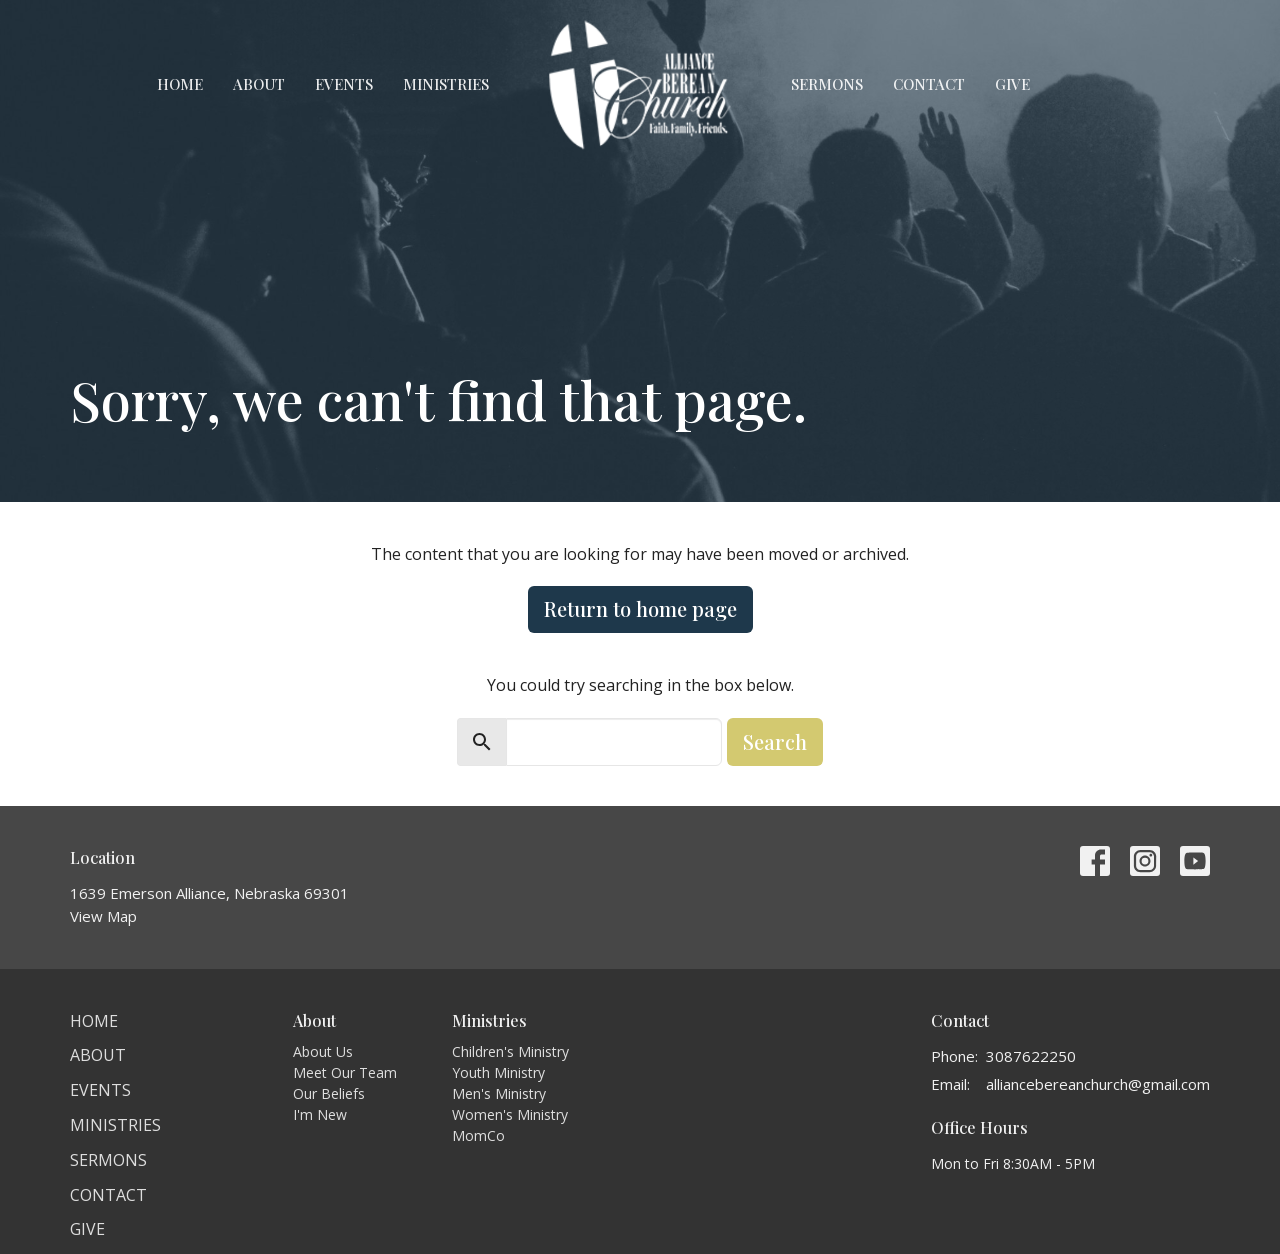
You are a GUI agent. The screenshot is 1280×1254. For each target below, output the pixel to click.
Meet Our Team (345, 1072)
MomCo (478, 1135)
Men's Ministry (499, 1093)
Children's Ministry (510, 1051)
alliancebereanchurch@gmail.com (1098, 1084)
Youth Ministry (498, 1072)
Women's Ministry (510, 1114)
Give (1012, 84)
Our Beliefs (329, 1093)
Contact (929, 84)
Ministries (446, 84)
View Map (103, 916)
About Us (323, 1051)
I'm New (320, 1114)
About (259, 84)
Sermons (827, 84)
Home (180, 84)
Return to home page (640, 608)
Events (344, 84)
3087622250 (1031, 1056)
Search (775, 741)
